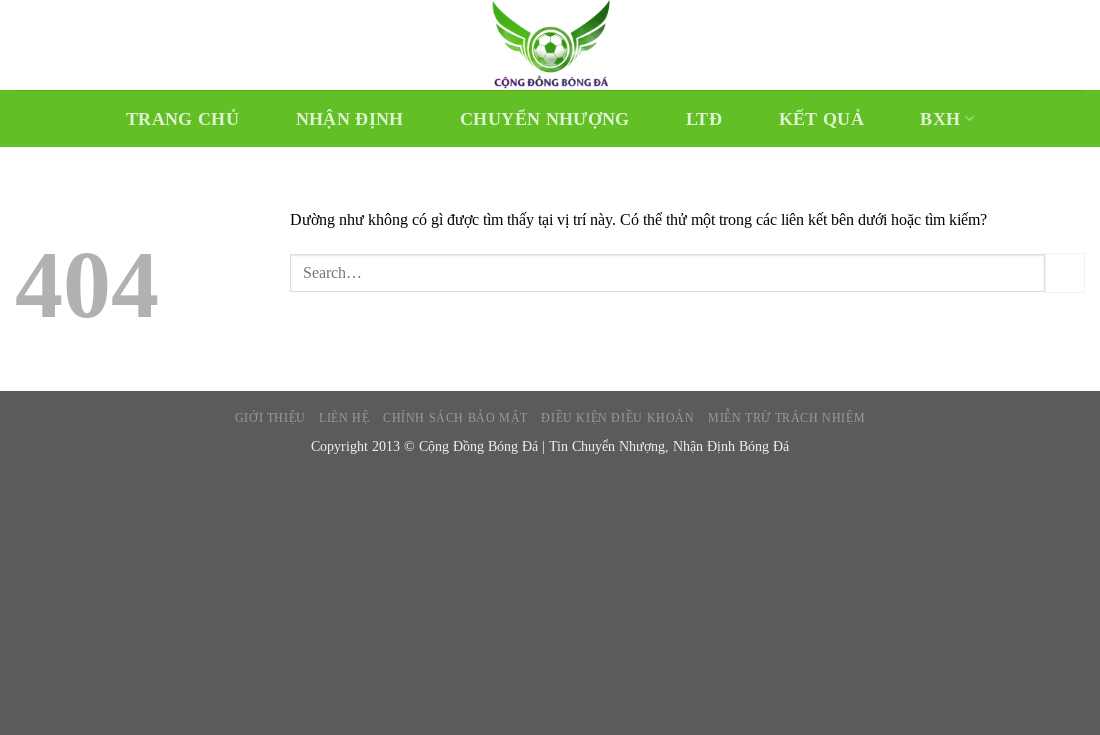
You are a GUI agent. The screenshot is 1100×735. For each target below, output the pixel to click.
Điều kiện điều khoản (617, 417)
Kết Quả (821, 119)
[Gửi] (1065, 272)
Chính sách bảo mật (455, 417)
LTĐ (704, 119)
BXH (947, 119)
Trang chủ (182, 119)
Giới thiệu (270, 417)
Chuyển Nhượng (545, 119)
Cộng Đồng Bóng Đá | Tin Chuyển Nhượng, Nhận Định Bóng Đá (604, 446)
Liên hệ (344, 417)
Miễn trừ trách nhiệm (786, 417)
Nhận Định (350, 119)
